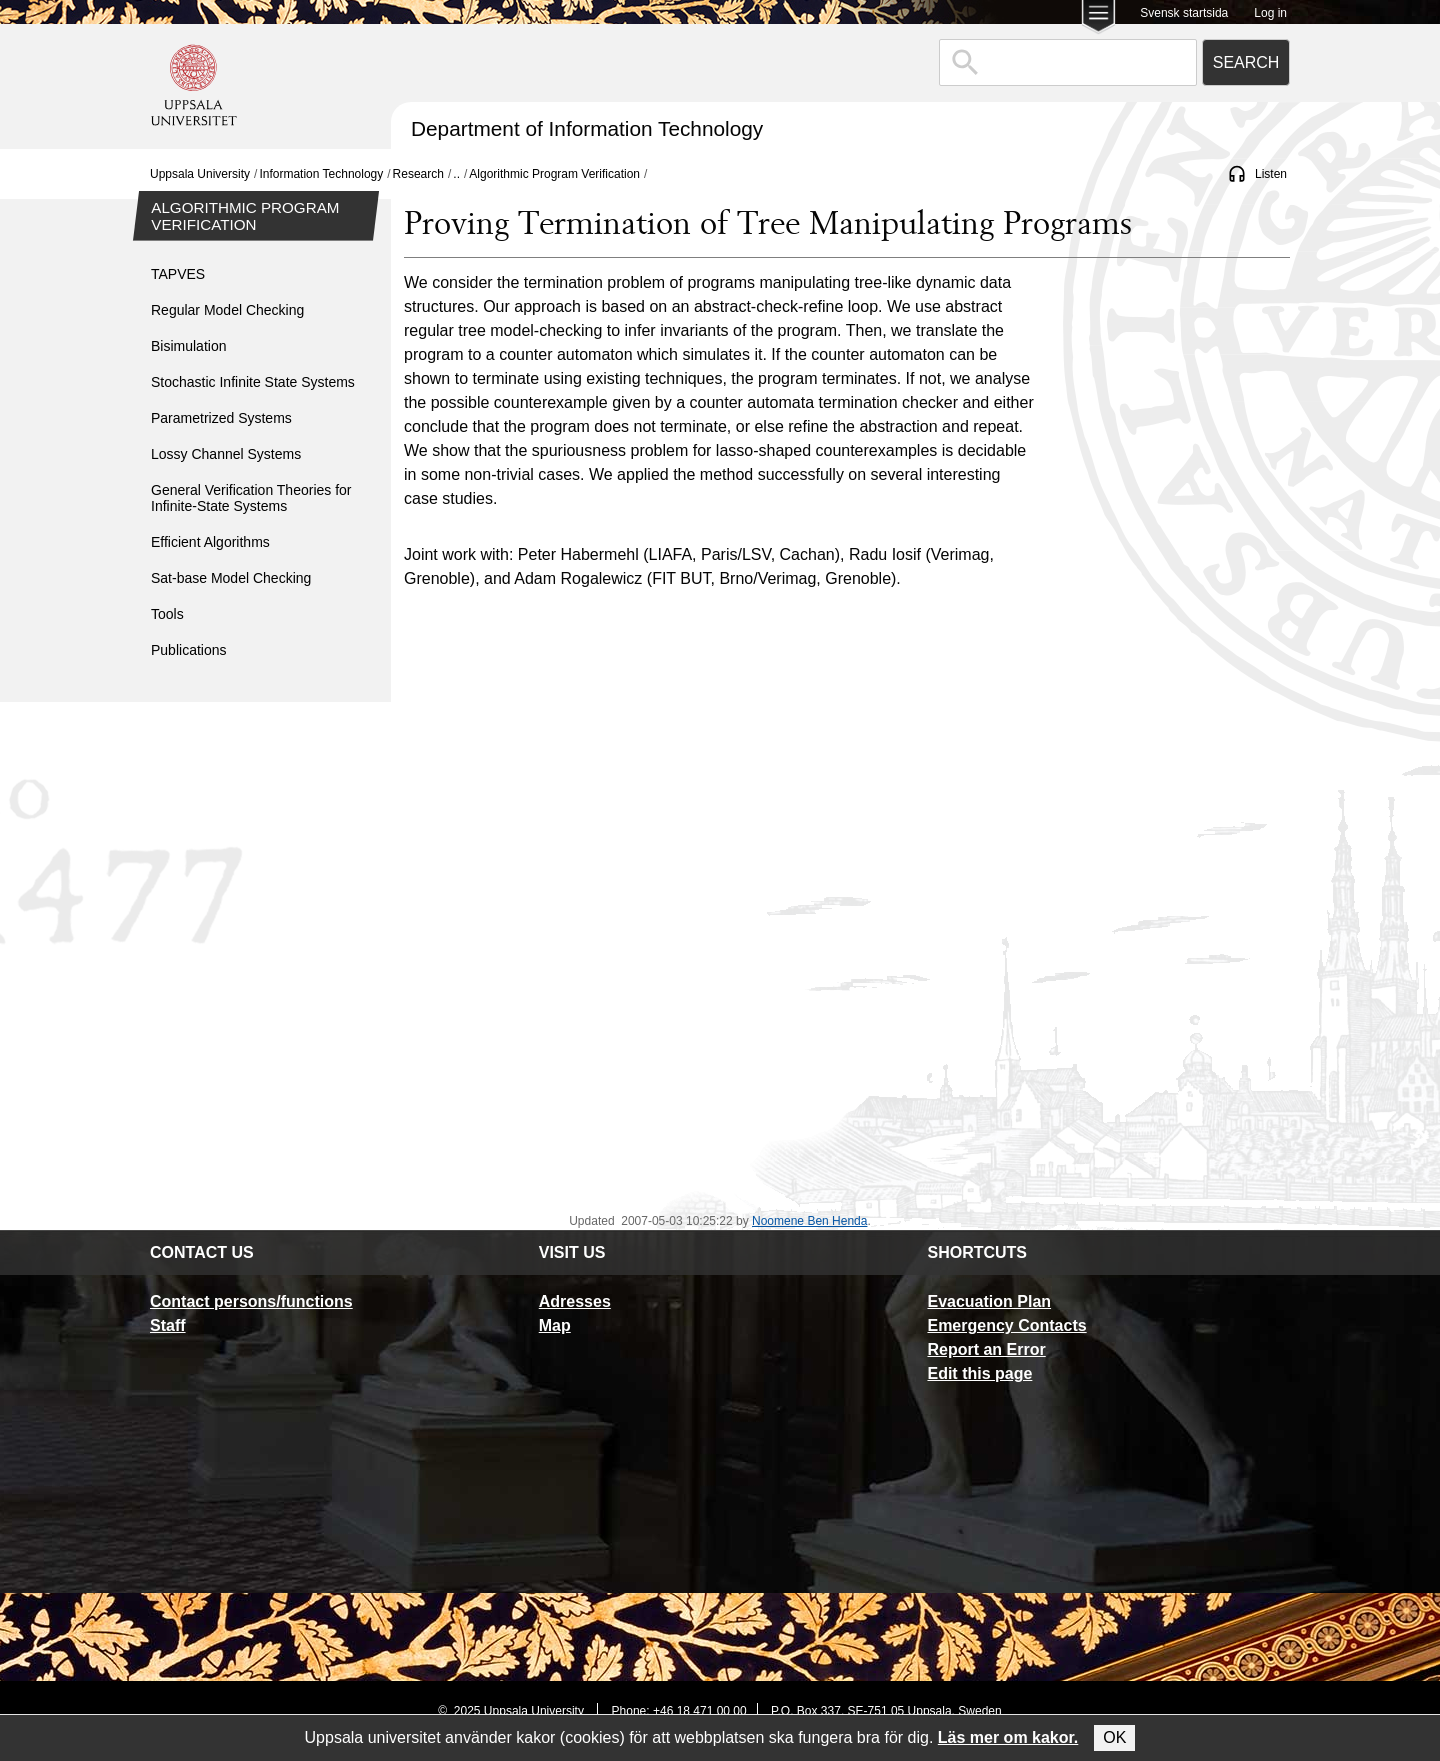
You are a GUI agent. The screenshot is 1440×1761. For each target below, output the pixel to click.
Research (418, 174)
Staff (168, 1325)
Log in (1270, 13)
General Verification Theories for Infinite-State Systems (251, 498)
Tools (167, 614)
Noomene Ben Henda (809, 1221)
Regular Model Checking (227, 310)
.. (456, 174)
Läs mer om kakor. (1008, 1737)
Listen (1271, 174)
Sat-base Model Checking (231, 578)
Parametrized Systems (221, 418)
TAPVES (178, 274)
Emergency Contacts (1006, 1325)
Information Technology (321, 174)
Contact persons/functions (251, 1301)
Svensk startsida (1184, 13)
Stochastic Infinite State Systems (253, 382)
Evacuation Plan (989, 1301)
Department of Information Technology (587, 128)
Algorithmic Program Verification (554, 174)
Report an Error (986, 1349)
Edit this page (979, 1373)
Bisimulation (188, 346)
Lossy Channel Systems (226, 454)
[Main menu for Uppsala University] (1098, 18)
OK (1114, 1737)
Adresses (575, 1301)
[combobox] (1068, 62)
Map (555, 1325)
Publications (189, 650)
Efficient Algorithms (210, 542)
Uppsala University (200, 174)
